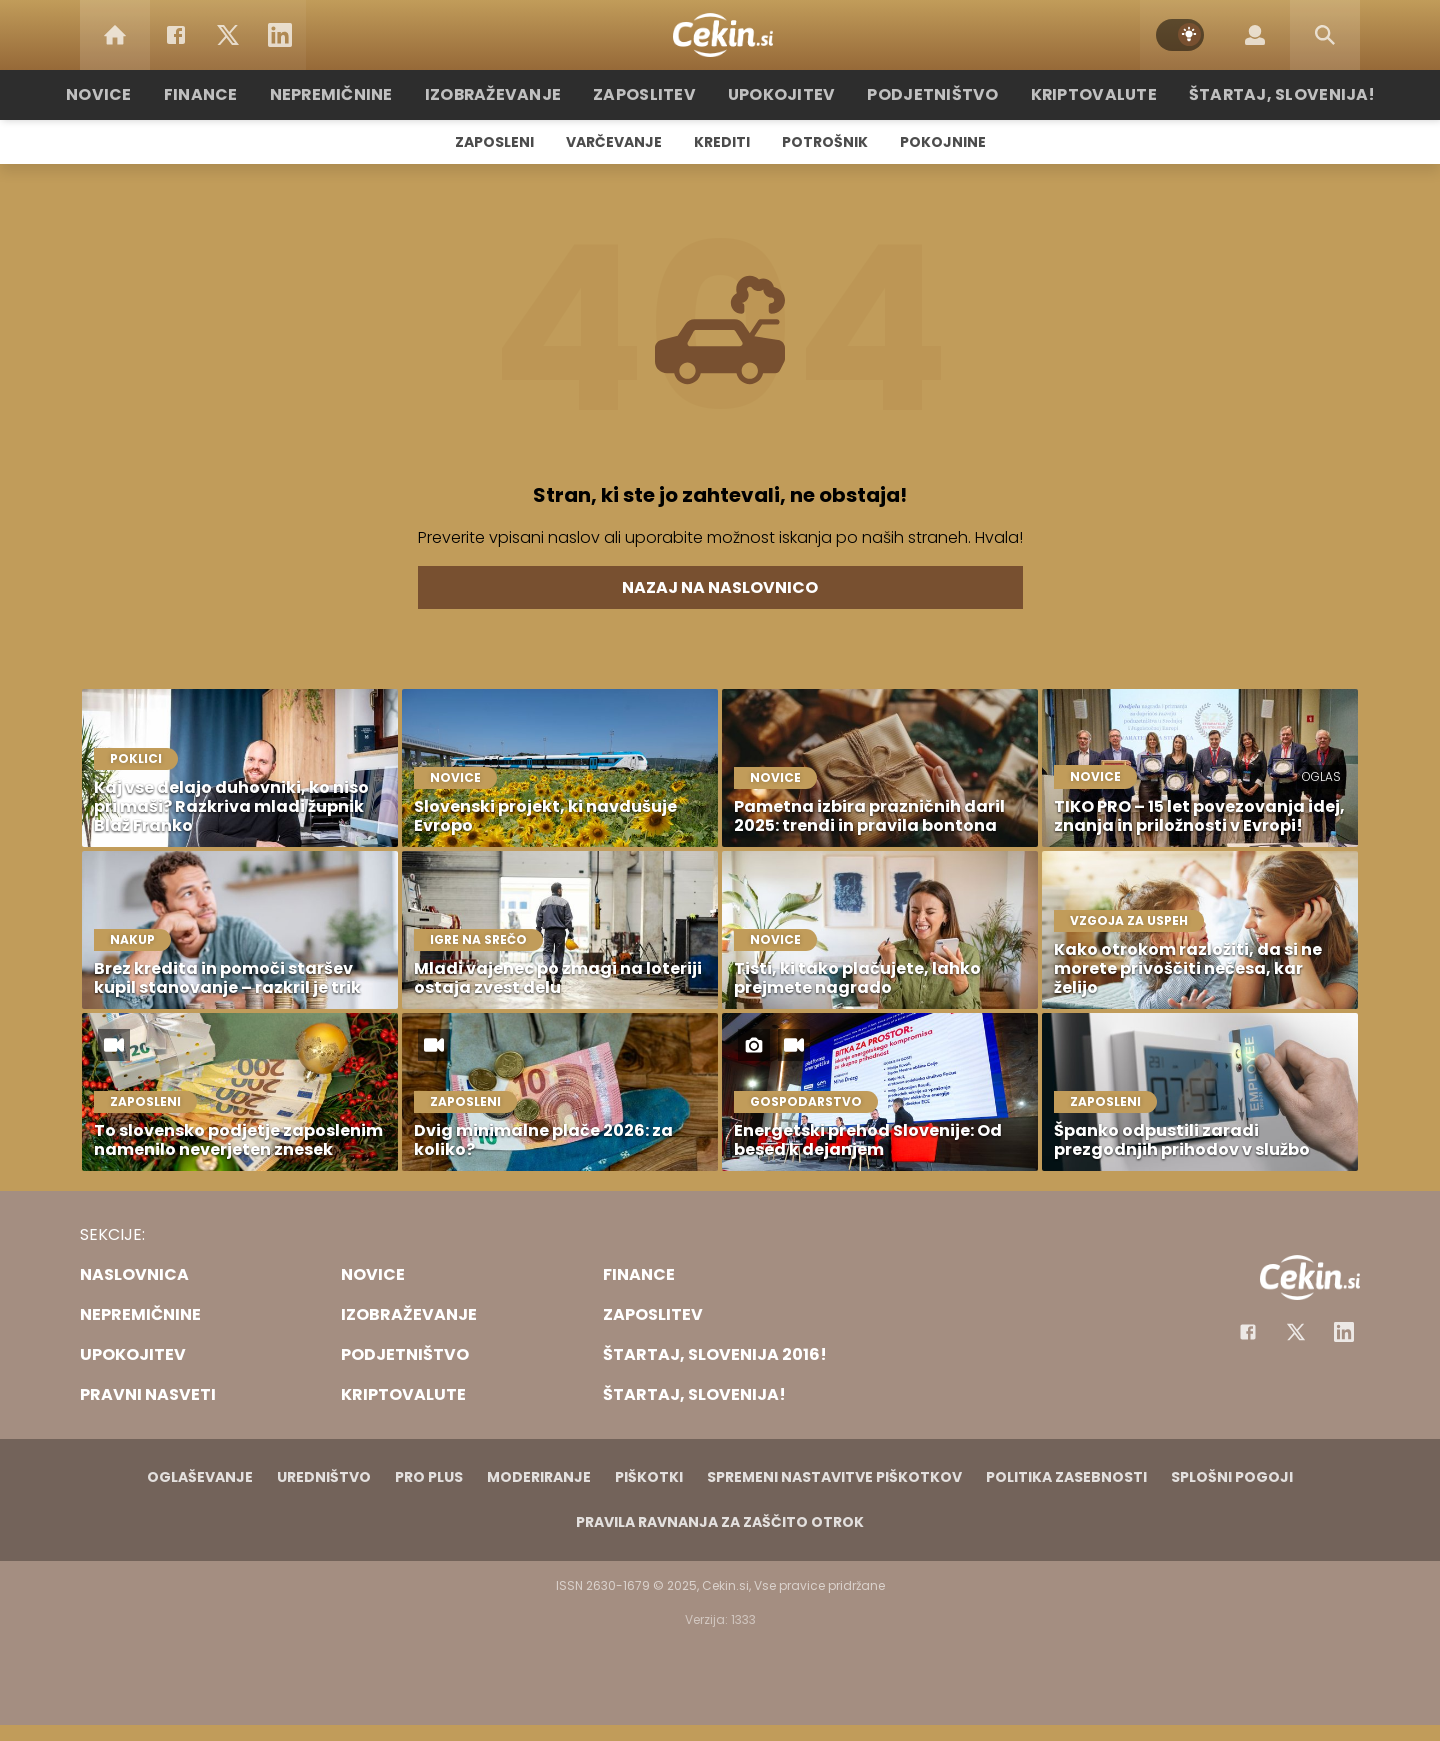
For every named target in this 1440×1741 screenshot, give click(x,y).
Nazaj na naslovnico (720, 587)
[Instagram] (1344, 1332)
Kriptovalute (1072, 94)
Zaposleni (494, 142)
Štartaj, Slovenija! (1247, 94)
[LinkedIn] (280, 35)
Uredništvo (324, 1477)
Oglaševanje (200, 1477)
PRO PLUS (429, 1477)
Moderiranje (539, 1477)
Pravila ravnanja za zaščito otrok (720, 1522)
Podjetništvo (922, 94)
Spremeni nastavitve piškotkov (834, 1477)
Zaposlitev (653, 94)
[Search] (1325, 35)
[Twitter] (228, 35)
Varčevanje (614, 142)
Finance (235, 94)
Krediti (722, 142)
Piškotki (649, 1477)
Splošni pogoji (1232, 1477)
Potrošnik (825, 142)
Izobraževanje (511, 94)
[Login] (1255, 35)
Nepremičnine (359, 94)
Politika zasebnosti (1066, 1477)
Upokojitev (781, 94)
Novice (139, 94)
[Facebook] (176, 35)
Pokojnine (943, 142)
